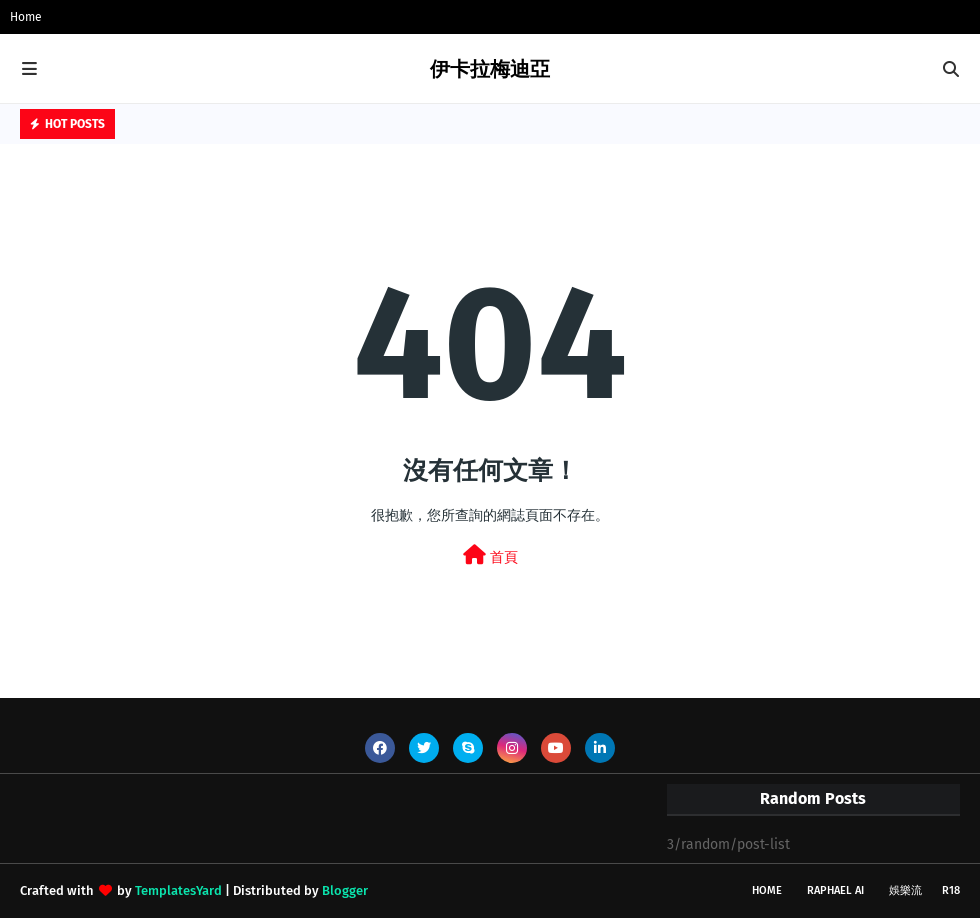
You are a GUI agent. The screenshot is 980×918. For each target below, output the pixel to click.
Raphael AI (835, 890)
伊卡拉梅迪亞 (490, 69)
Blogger (345, 890)
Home (26, 17)
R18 (951, 890)
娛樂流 (905, 890)
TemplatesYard (178, 890)
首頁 (490, 555)
